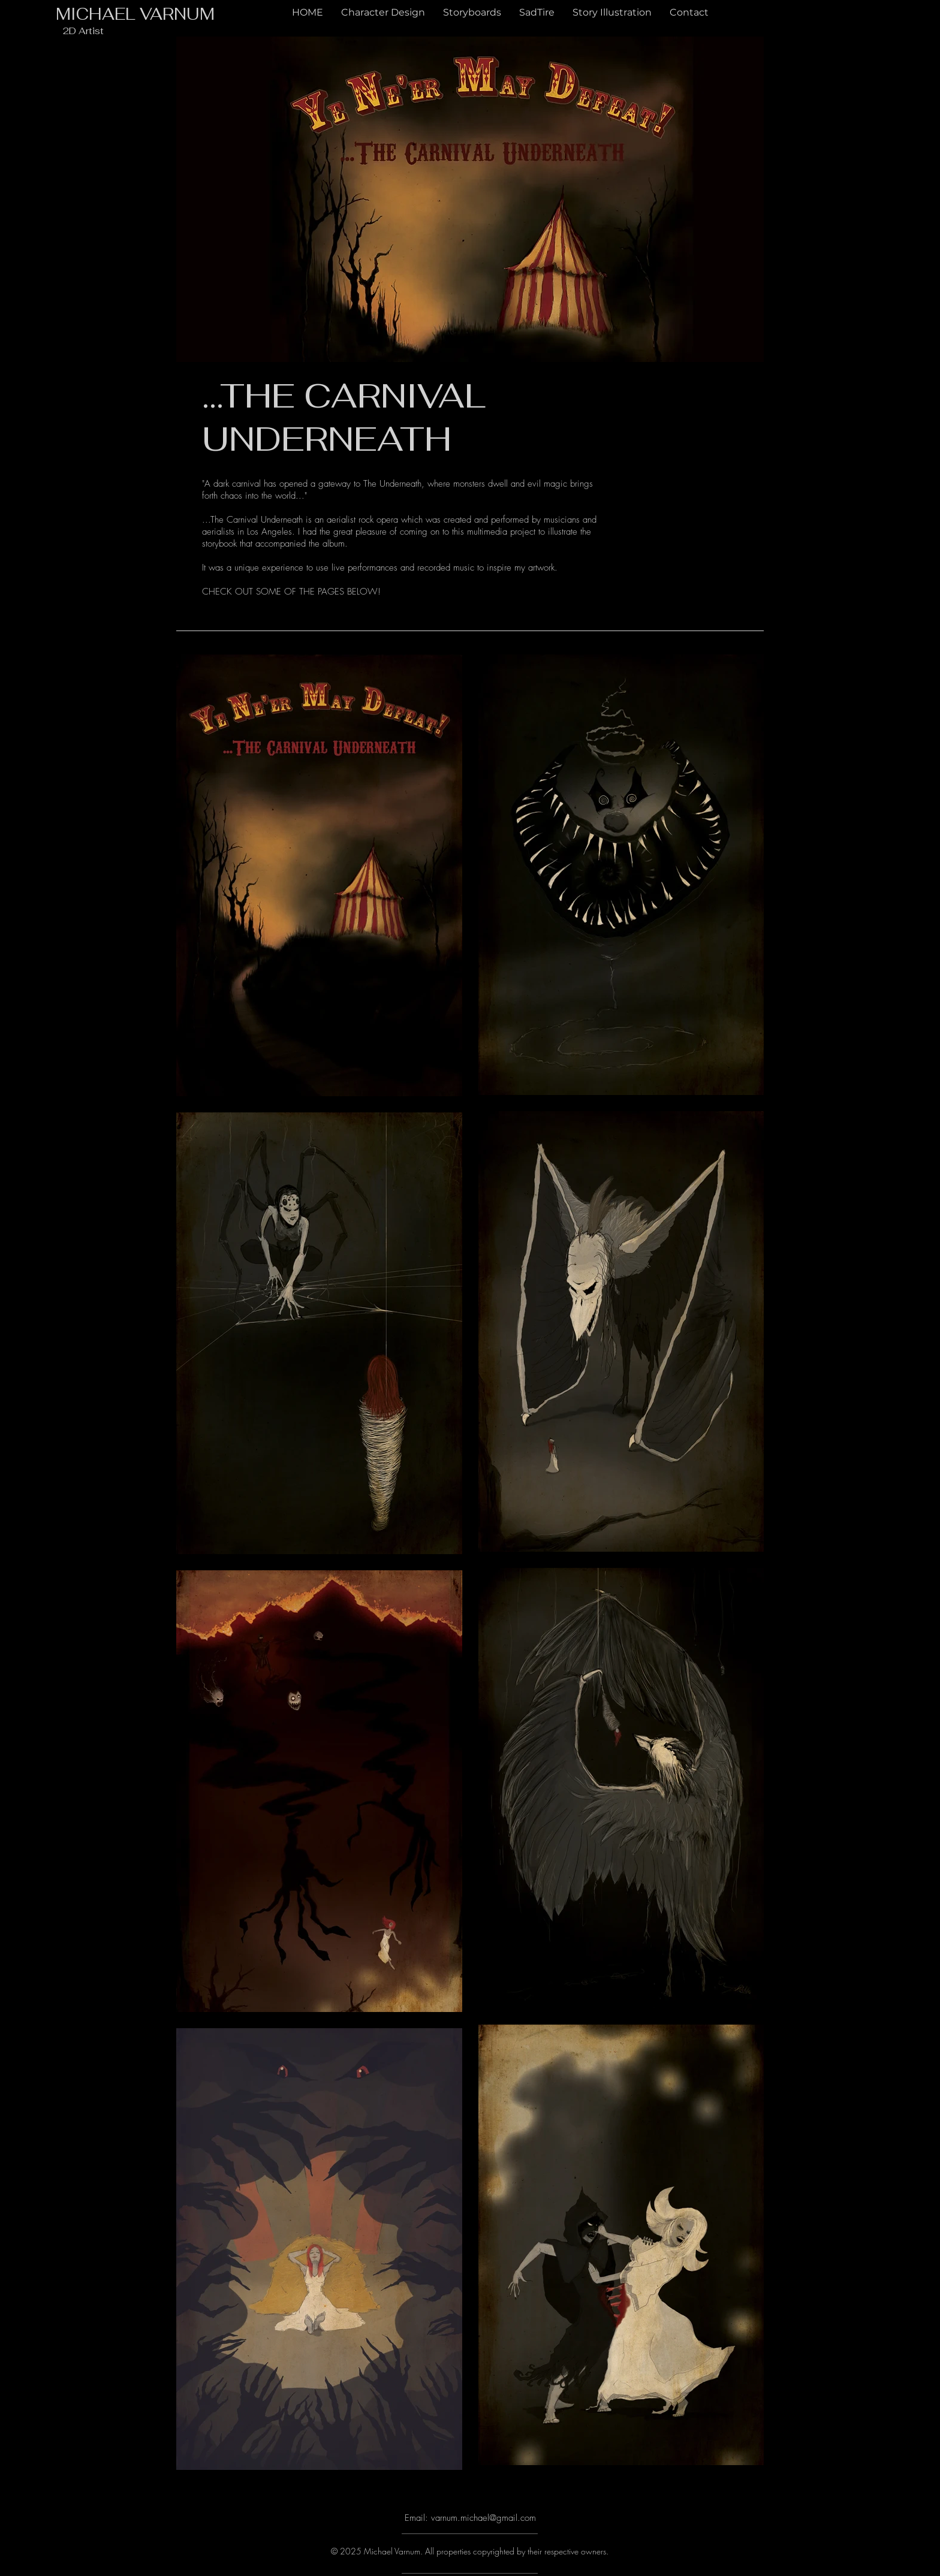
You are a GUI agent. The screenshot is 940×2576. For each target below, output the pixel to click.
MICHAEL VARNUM (135, 14)
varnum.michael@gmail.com (483, 2518)
